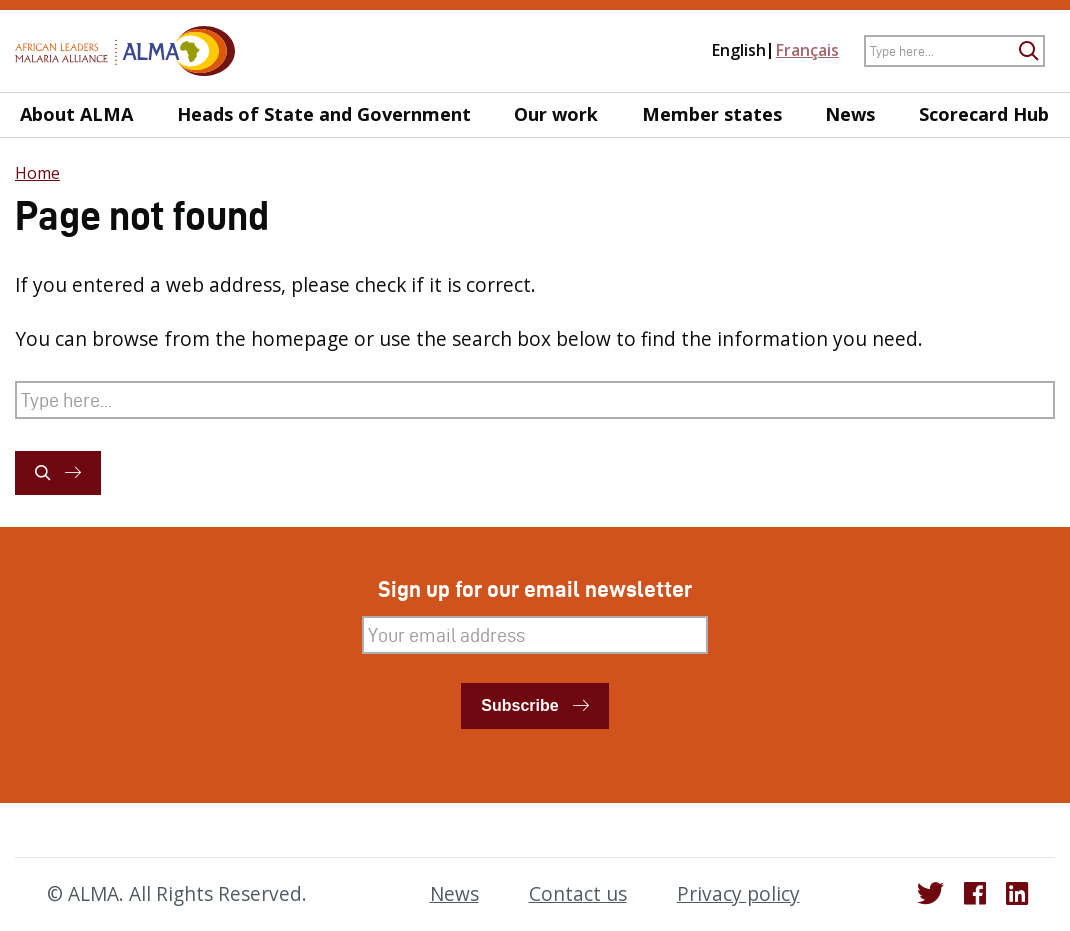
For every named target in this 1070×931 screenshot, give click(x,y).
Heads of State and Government (324, 114)
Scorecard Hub (984, 114)
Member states (712, 114)
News (850, 114)
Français (807, 50)
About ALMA (76, 114)
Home (37, 173)
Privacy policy (738, 894)
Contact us (578, 894)
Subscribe (519, 705)
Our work (556, 114)
